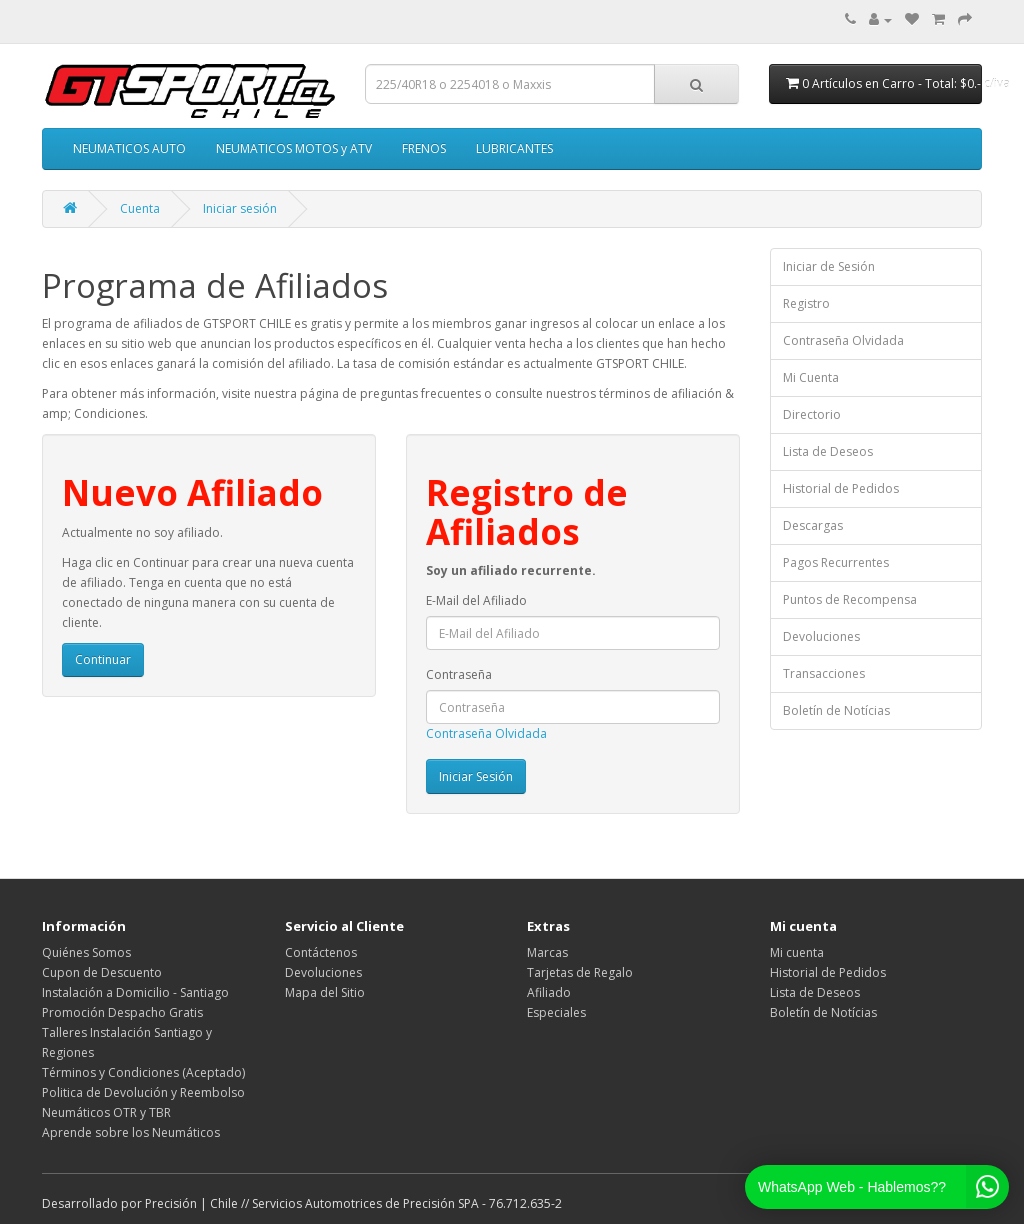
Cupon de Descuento (102, 972)
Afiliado (549, 992)
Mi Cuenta (811, 377)
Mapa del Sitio (325, 992)
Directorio (812, 414)
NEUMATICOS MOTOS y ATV (294, 148)
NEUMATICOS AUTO (129, 148)
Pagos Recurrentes (836, 562)
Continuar (103, 659)
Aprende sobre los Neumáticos (131, 1132)
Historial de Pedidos (841, 488)
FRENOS (424, 148)
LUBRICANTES (514, 148)
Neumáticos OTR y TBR (106, 1112)
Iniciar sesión (240, 208)
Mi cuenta (797, 952)
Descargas (813, 525)
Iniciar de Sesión (829, 266)
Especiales (556, 1012)
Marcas (547, 952)
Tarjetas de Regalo (580, 972)
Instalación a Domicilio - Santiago (135, 992)
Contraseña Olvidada (486, 733)
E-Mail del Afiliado (476, 600)
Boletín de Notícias (836, 710)
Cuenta (140, 208)
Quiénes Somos (86, 952)
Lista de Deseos (828, 451)
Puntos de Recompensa (850, 599)
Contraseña (459, 674)
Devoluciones (821, 636)
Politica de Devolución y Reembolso (143, 1092)
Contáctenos (321, 952)
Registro (806, 303)
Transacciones (824, 673)
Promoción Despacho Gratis (122, 1012)
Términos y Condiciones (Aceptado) (143, 1072)
